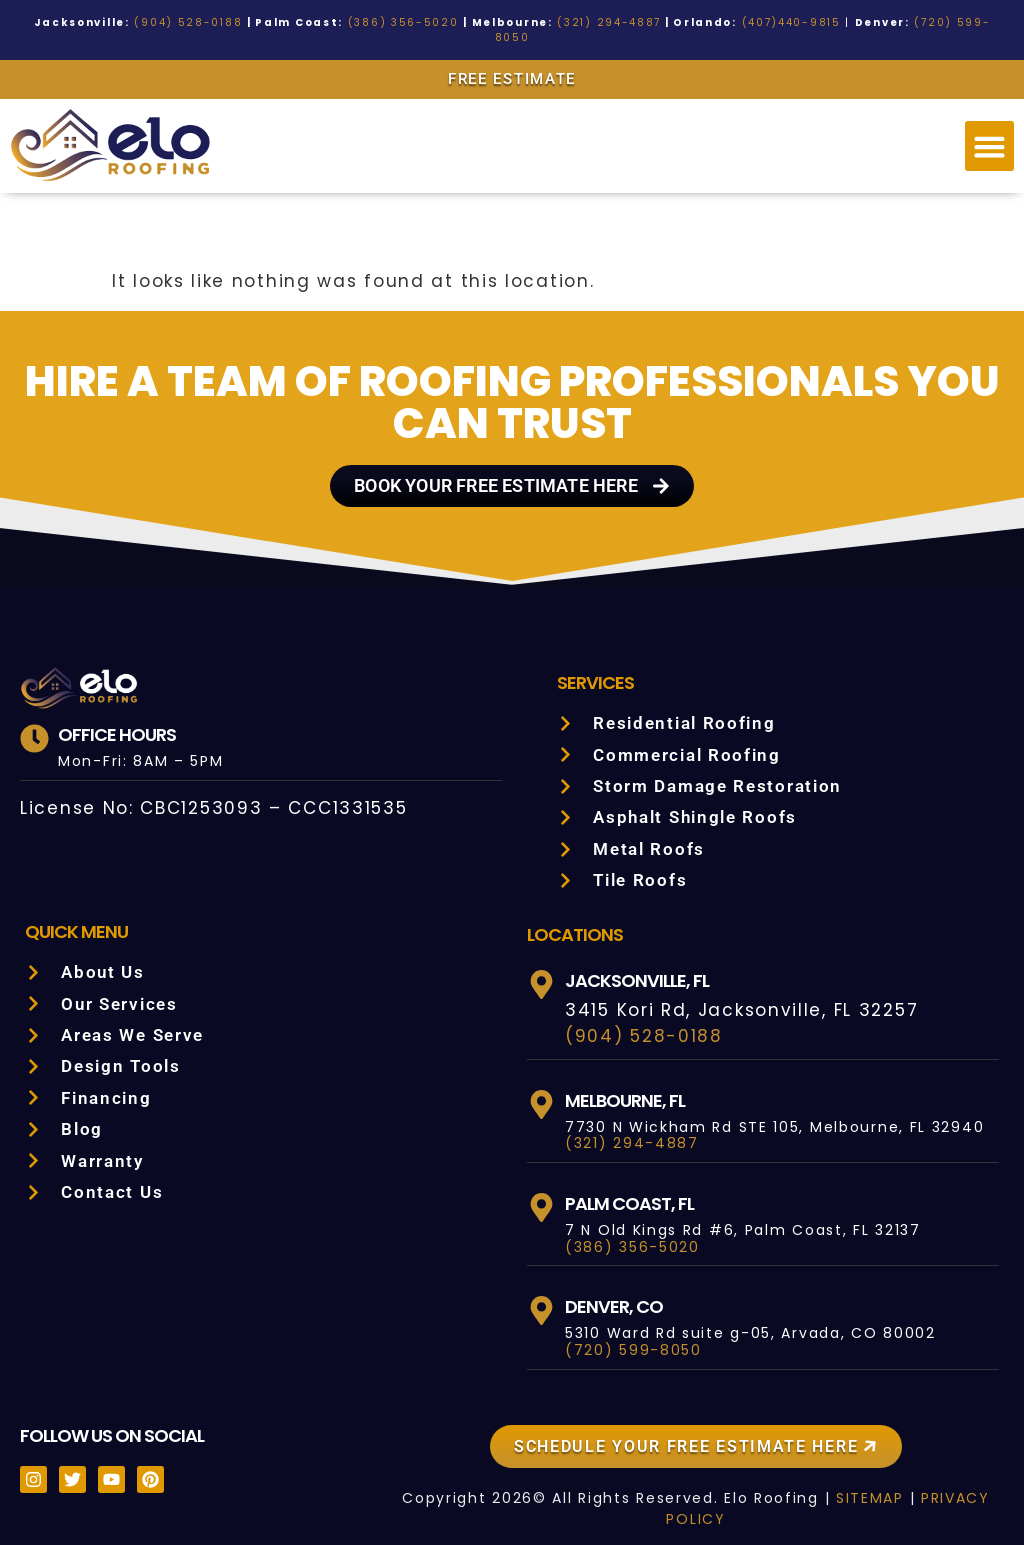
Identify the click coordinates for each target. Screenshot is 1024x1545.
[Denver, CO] (541, 1295)
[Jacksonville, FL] (541, 969)
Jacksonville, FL (642, 965)
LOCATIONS (575, 919)
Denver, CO (616, 1291)
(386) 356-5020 (399, 22)
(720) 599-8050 (900, 22)
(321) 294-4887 (580, 22)
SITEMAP (856, 1483)
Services (598, 667)
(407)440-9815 (744, 22)
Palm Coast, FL (632, 1188)
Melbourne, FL (632, 1085)
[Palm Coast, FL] (541, 1192)
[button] (990, 131)
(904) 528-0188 (213, 22)
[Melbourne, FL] (541, 1089)
